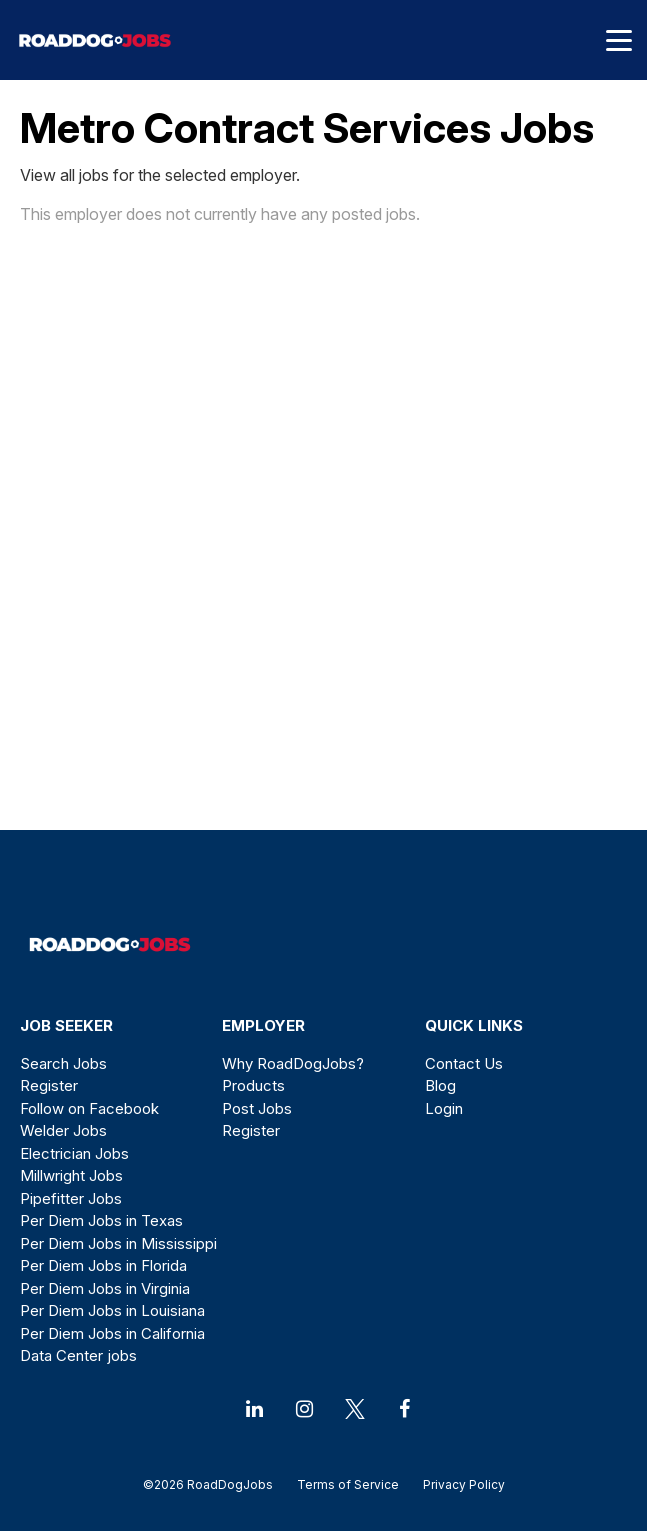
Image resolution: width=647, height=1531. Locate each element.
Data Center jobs (78, 1355)
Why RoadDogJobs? (293, 1063)
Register (49, 1085)
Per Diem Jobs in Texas (101, 1220)
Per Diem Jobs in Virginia (105, 1288)
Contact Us (464, 1063)
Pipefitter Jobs (71, 1198)
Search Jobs (63, 1063)
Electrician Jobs (74, 1153)
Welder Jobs (63, 1130)
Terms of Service (348, 1484)
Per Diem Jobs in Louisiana (112, 1310)
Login (444, 1108)
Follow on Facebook (89, 1108)
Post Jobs (257, 1108)
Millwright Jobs (71, 1175)
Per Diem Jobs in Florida (103, 1265)
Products (253, 1085)
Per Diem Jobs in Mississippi (118, 1243)
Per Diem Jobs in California (112, 1333)
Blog (440, 1085)
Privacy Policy (458, 1484)
